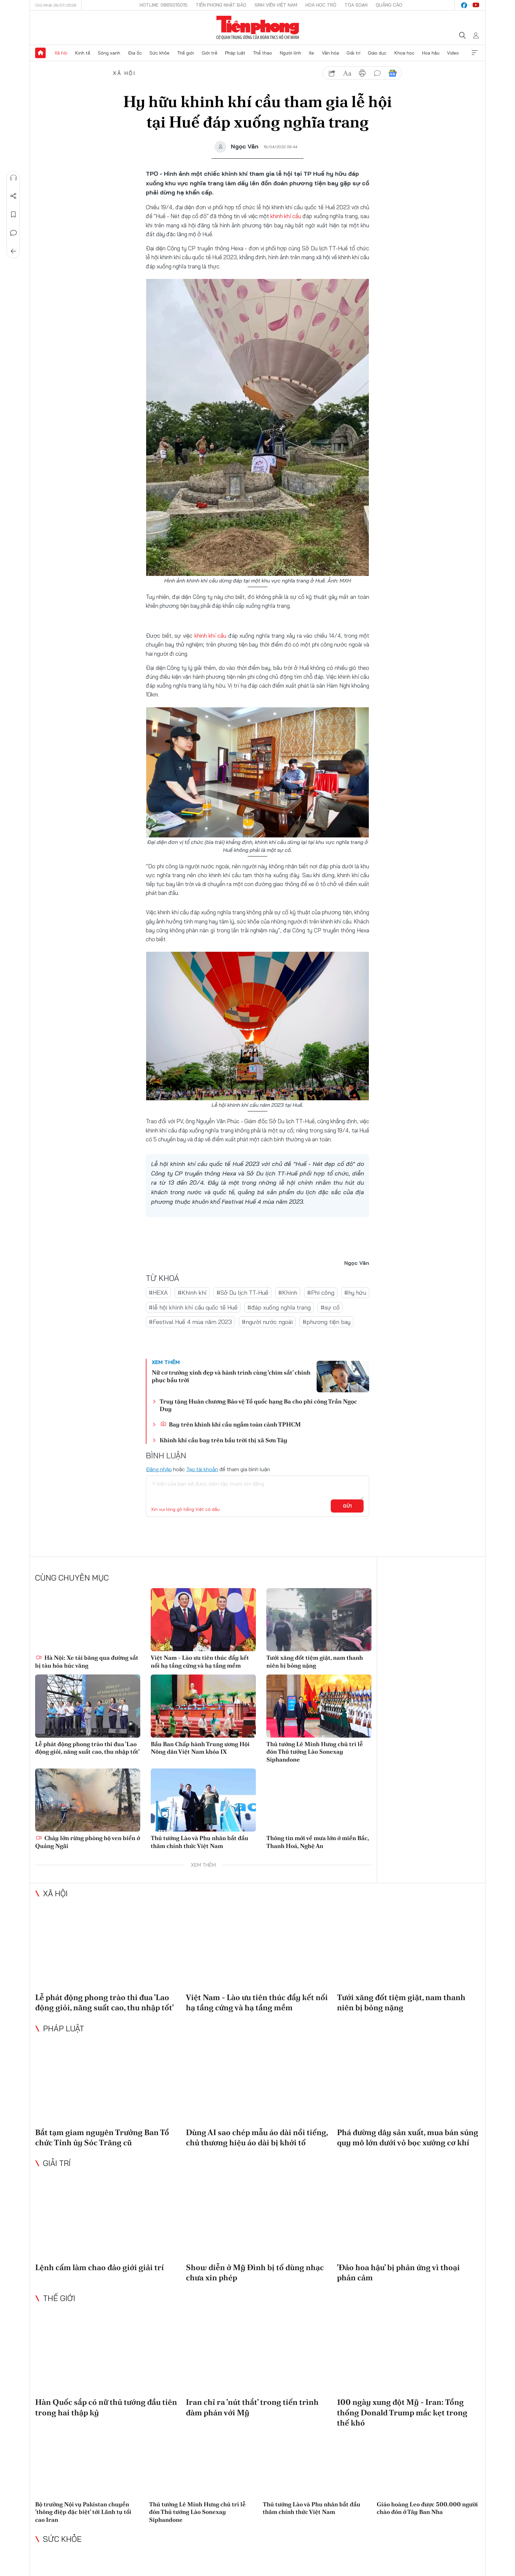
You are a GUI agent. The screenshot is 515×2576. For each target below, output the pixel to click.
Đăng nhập (159, 1469)
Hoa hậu (430, 53)
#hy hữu (355, 1292)
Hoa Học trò (320, 5)
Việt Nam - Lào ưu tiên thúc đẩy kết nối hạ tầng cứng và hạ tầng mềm (200, 1661)
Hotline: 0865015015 (164, 5)
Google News (392, 73)
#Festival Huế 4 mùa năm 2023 (190, 1322)
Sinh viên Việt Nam (276, 5)
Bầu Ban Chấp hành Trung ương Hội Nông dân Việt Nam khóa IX (200, 1747)
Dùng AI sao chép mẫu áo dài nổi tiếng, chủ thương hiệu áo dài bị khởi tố (257, 2137)
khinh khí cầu (285, 216)
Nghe (13, 178)
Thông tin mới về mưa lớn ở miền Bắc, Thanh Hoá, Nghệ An (317, 1841)
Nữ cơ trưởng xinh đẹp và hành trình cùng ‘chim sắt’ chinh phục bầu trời (231, 1375)
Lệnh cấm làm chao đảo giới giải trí (99, 2267)
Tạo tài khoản (202, 1469)
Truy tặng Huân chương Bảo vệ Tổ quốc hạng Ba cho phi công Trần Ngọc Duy (258, 1404)
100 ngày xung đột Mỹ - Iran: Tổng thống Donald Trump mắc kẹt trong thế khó (402, 2412)
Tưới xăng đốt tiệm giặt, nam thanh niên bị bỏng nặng (314, 1661)
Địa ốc (135, 53)
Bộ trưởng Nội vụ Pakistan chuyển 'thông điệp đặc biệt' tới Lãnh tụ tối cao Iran (83, 2511)
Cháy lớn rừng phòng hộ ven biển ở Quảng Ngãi (87, 1841)
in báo (362, 73)
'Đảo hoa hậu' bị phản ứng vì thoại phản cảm (398, 2272)
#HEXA (158, 1292)
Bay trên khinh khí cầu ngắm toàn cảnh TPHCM (230, 1424)
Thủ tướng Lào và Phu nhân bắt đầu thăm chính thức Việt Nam (199, 1841)
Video (453, 53)
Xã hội (61, 53)
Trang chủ (40, 53)
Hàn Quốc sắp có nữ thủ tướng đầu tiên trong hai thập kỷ (106, 2407)
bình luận (377, 73)
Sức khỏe (159, 53)
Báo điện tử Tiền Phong (257, 27)
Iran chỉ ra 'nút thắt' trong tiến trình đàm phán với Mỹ (252, 2407)
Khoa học (404, 53)
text (347, 73)
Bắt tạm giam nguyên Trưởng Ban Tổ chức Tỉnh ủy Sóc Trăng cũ (102, 2137)
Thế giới (185, 53)
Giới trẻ (209, 53)
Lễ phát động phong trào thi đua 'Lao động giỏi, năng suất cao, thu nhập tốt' (87, 1747)
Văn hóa (330, 53)
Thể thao (262, 53)
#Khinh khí (192, 1292)
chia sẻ (332, 73)
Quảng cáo (389, 5)
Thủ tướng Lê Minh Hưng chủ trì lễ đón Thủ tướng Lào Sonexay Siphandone (314, 1751)
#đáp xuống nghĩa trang (279, 1307)
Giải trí (353, 53)
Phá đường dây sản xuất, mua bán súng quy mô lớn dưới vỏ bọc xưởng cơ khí (407, 2137)
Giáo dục (377, 53)
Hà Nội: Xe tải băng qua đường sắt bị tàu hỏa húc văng (86, 1661)
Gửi (347, 1506)
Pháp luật (235, 53)
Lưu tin (13, 214)
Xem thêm (474, 53)
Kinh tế (82, 53)
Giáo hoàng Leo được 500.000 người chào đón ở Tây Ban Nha (427, 2507)
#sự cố (330, 1307)
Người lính (290, 53)
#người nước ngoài (267, 1322)
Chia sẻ (13, 196)
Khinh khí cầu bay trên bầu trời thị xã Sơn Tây (223, 1440)
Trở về (13, 251)
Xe (311, 53)
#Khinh (287, 1292)
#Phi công (320, 1292)
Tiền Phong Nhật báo (221, 5)
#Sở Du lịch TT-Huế (242, 1292)
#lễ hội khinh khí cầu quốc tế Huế (193, 1307)
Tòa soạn (356, 5)
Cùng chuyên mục (72, 1578)
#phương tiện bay (326, 1322)
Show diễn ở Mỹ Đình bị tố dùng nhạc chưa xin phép (255, 2272)
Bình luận (13, 233)
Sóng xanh (109, 53)
